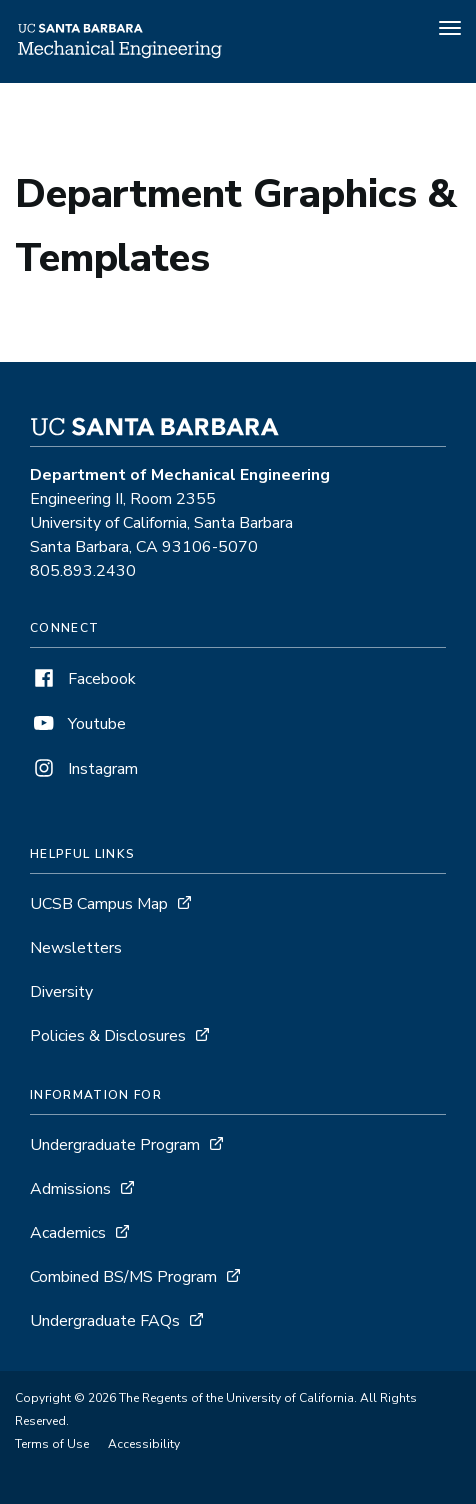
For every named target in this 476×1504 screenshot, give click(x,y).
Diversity (61, 992)
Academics (68, 1233)
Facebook (83, 679)
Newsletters (76, 948)
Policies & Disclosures (108, 1036)
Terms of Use (52, 1444)
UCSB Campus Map (99, 904)
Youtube (78, 724)
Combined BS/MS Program (123, 1277)
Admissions (70, 1189)
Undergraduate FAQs (105, 1321)
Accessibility (144, 1444)
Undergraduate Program (115, 1145)
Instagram (84, 769)
